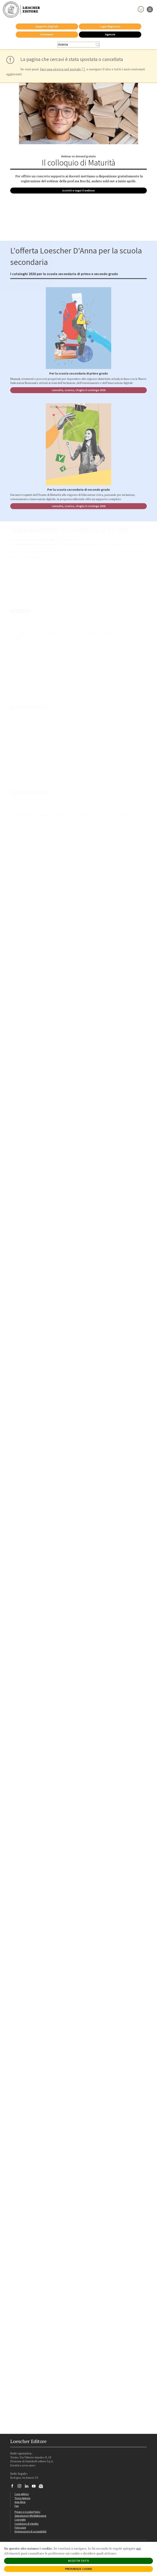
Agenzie (110, 34)
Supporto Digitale (46, 26)
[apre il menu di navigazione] (150, 9)
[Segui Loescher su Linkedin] (28, 2487)
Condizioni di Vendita (26, 2523)
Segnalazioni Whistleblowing (30, 2515)
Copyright (20, 2519)
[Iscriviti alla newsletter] (42, 2486)
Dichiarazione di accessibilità (30, 2531)
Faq (17, 2505)
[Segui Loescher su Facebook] (13, 2487)
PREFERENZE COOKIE (78, 2569)
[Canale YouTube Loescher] (35, 2487)
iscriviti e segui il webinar (78, 190)
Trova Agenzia (22, 2498)
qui (138, 2548)
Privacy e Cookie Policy (27, 2511)
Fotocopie (20, 2527)
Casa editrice (22, 2494)
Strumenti (46, 34)
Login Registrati (110, 26)
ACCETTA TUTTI (78, 2561)
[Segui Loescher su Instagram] (21, 2487)
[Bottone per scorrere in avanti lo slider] (151, 170)
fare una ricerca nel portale (63, 69)
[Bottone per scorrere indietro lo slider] (6, 170)
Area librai (20, 2502)
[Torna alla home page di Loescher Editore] (21, 9)
